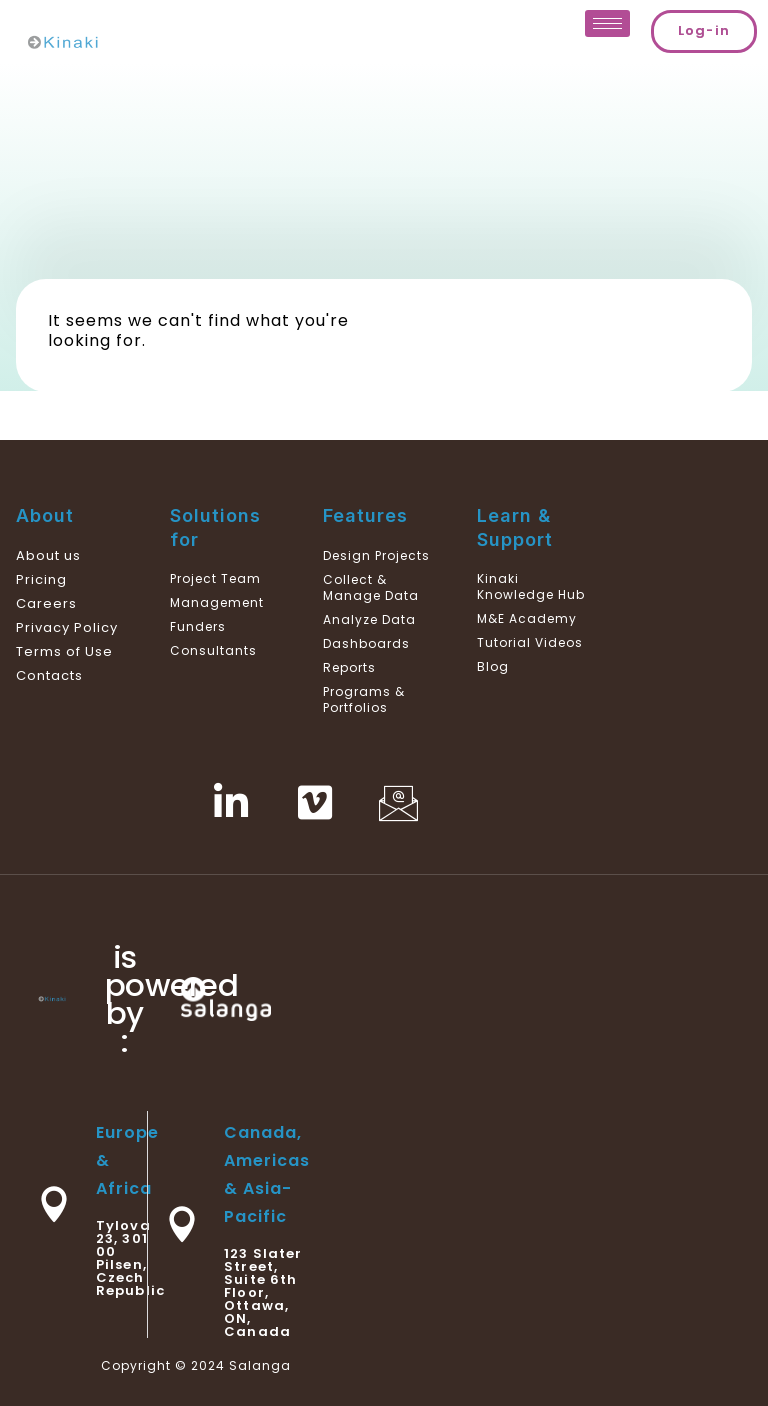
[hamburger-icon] (607, 23)
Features (365, 515)
